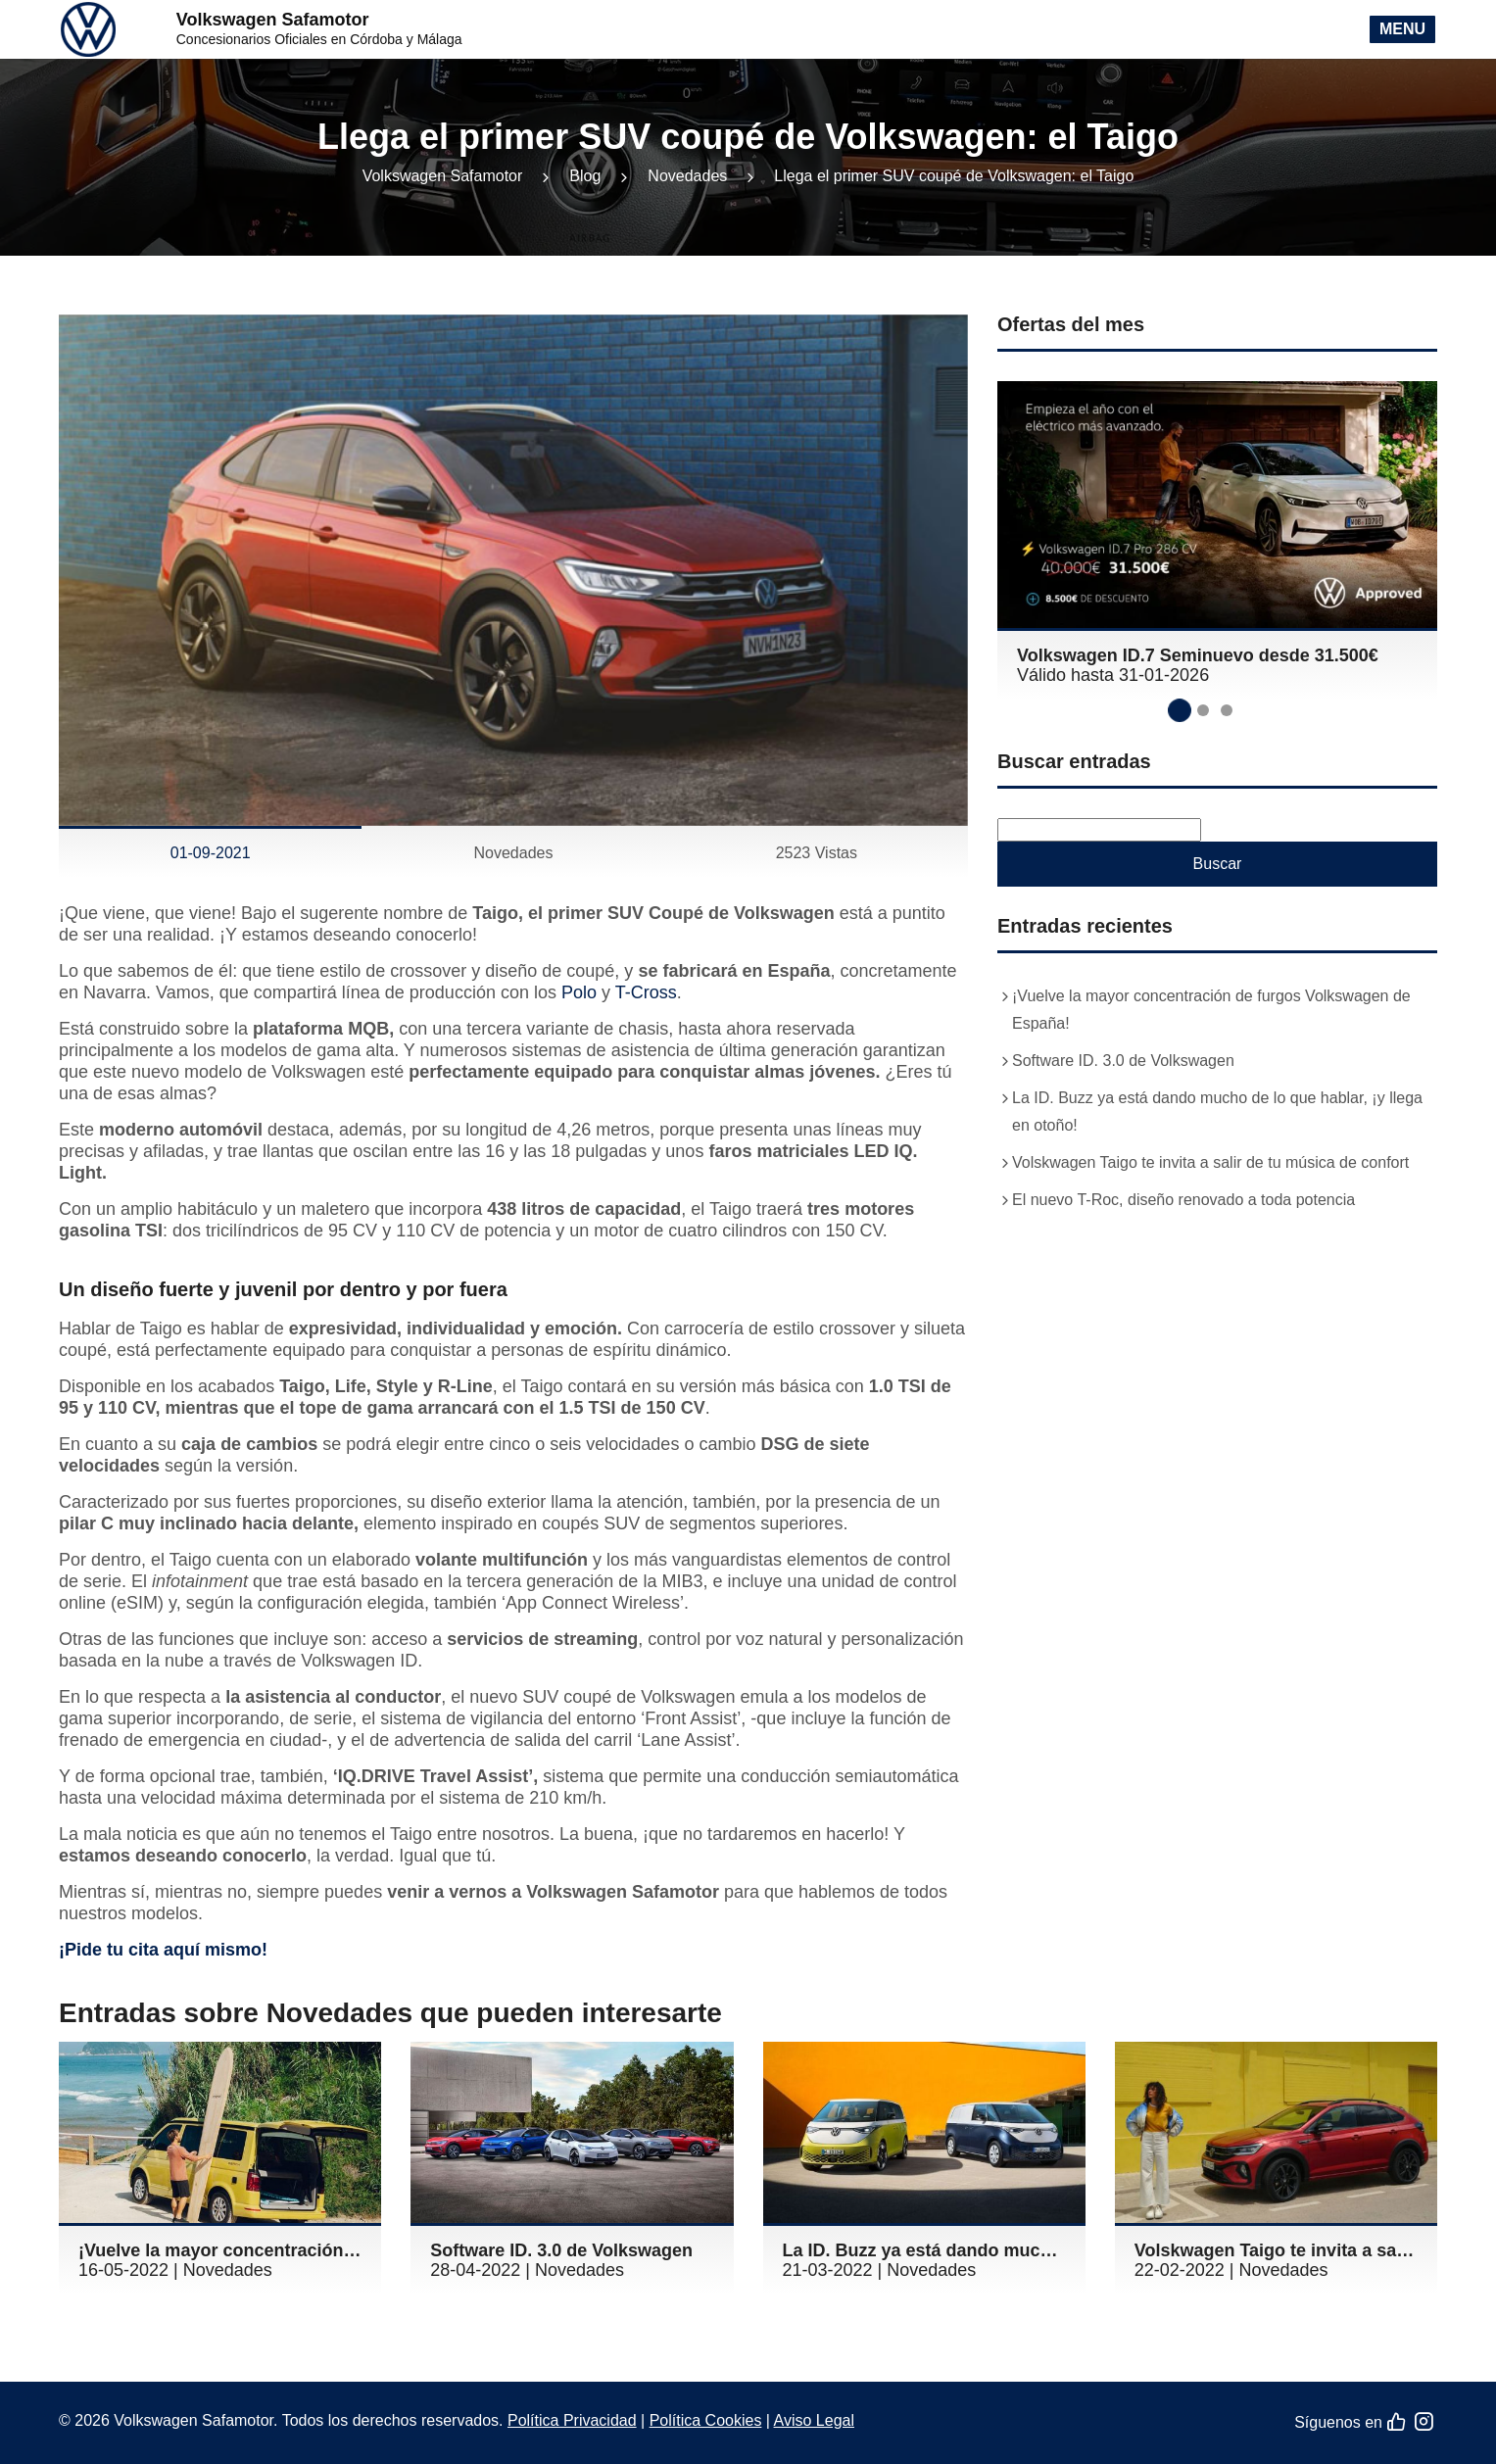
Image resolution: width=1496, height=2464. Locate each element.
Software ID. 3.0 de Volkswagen (1123, 1060)
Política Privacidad (572, 2420)
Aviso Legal (814, 2420)
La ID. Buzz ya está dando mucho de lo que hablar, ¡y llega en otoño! (1217, 1111)
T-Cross (646, 992)
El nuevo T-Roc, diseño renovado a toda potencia (1183, 1199)
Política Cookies (706, 2420)
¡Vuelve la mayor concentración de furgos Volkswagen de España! (1211, 1010)
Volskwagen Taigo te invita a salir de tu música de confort (1210, 1162)
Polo (579, 992)
